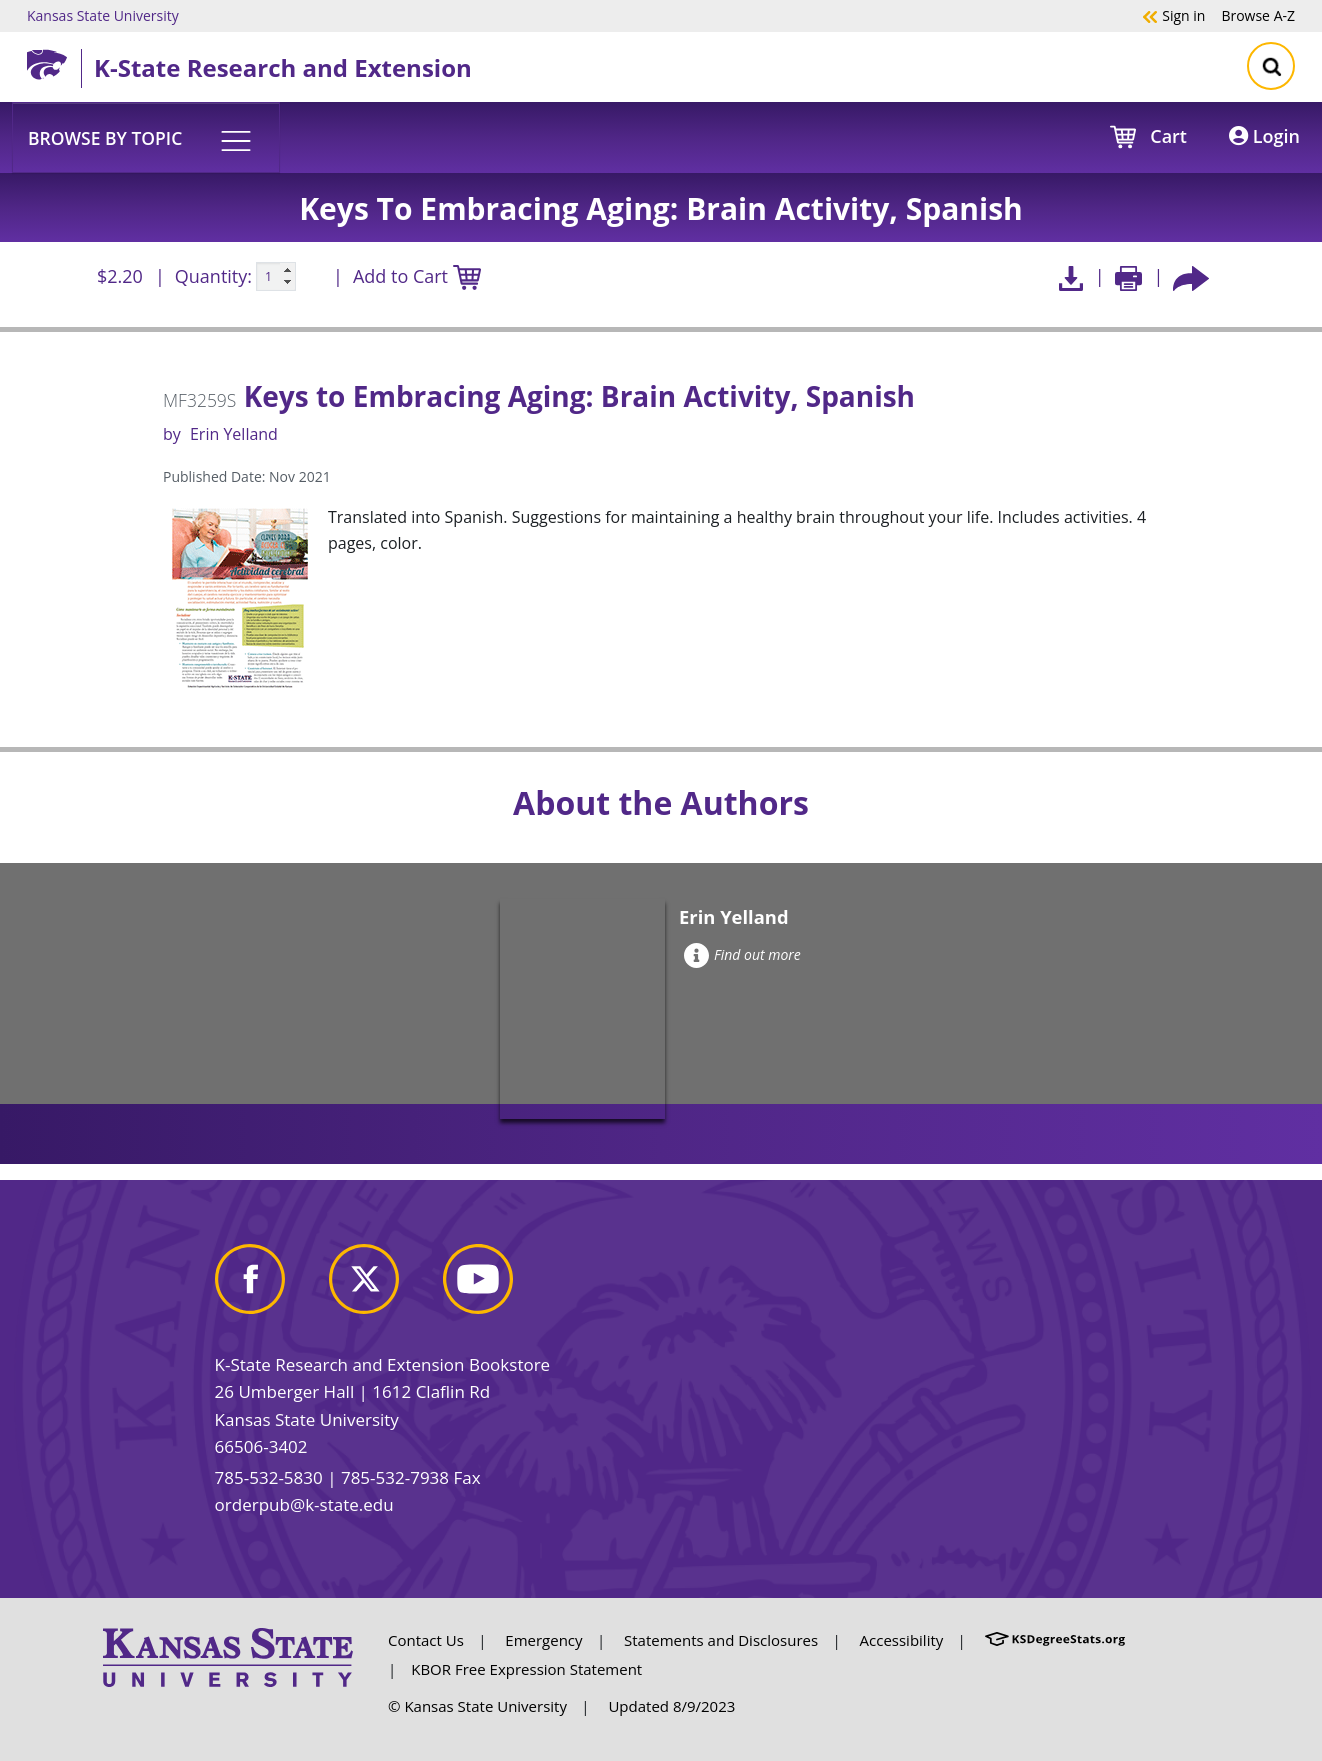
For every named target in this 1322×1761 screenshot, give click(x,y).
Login (1264, 136)
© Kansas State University (477, 1706)
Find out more (742, 954)
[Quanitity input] (276, 277)
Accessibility (902, 1640)
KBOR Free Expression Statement (526, 1669)
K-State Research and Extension (283, 67)
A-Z (1258, 15)
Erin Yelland (234, 434)
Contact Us (426, 1640)
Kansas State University (103, 15)
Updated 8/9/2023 (671, 1706)
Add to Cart (417, 277)
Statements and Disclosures (721, 1640)
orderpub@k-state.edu (304, 1504)
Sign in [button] (1173, 15)
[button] (146, 137)
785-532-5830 (269, 1477)
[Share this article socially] (1191, 276)
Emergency (543, 1640)
